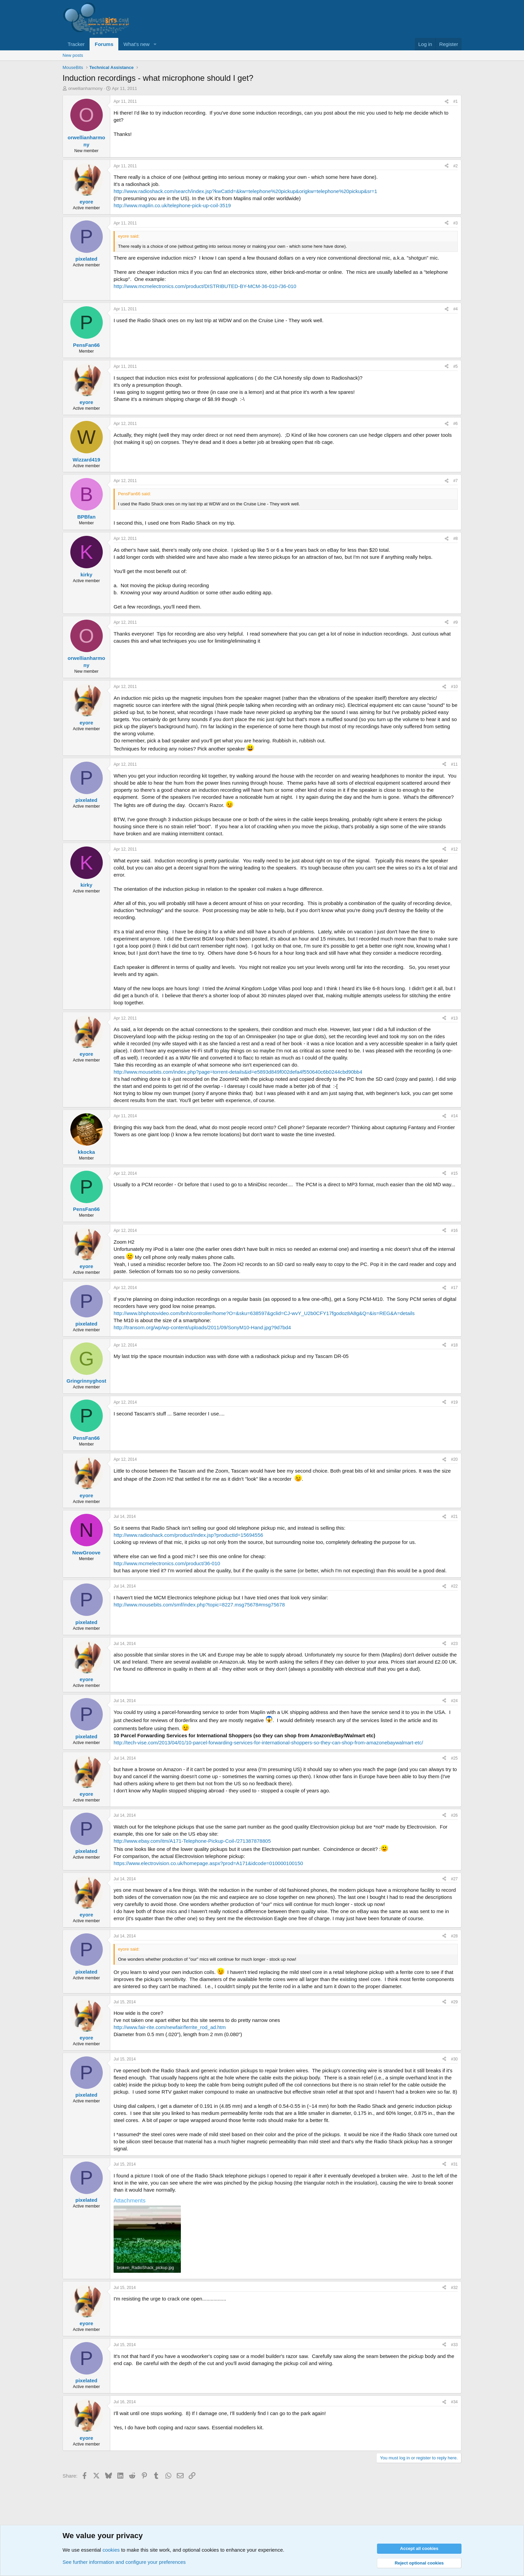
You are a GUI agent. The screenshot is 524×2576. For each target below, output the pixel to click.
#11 (454, 764)
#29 (454, 2002)
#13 (454, 1018)
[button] (155, 44)
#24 (454, 1700)
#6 (455, 423)
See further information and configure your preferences (124, 2562)
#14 (454, 1116)
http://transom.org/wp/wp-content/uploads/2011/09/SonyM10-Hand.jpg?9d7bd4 (202, 1327)
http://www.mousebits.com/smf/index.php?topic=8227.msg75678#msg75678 (199, 1604)
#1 (455, 101)
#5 (455, 366)
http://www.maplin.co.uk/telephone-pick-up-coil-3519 (172, 205)
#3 (455, 223)
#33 (454, 2344)
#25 (454, 1758)
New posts (73, 55)
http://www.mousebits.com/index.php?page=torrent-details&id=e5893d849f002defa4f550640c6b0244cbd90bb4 (238, 1072)
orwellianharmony (85, 88)
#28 (454, 1936)
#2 (455, 166)
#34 (454, 2402)
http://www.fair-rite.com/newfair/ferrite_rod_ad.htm (170, 2027)
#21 (454, 1516)
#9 (455, 622)
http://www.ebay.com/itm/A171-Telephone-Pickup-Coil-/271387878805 (192, 1841)
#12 (454, 849)
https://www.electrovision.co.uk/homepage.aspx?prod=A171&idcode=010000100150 (208, 1863)
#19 (454, 1402)
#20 (454, 1459)
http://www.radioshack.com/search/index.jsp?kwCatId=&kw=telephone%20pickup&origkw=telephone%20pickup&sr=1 (245, 191)
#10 (454, 686)
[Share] (446, 101)
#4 (455, 309)
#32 (454, 2287)
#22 (454, 1586)
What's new (136, 44)
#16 (454, 1230)
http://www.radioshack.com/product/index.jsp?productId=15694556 (188, 1535)
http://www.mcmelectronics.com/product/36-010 (167, 1563)
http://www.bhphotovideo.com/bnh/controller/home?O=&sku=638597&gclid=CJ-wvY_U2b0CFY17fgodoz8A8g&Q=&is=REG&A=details (264, 1313)
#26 (454, 1815)
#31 (454, 2164)
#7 (455, 480)
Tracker (76, 44)
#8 (455, 538)
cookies (111, 2550)
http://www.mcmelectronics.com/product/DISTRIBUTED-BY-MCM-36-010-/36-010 (205, 286)
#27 (454, 1879)
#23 (454, 1643)
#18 (454, 1345)
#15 (454, 1173)
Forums (104, 44)
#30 (454, 2059)
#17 (454, 1287)
